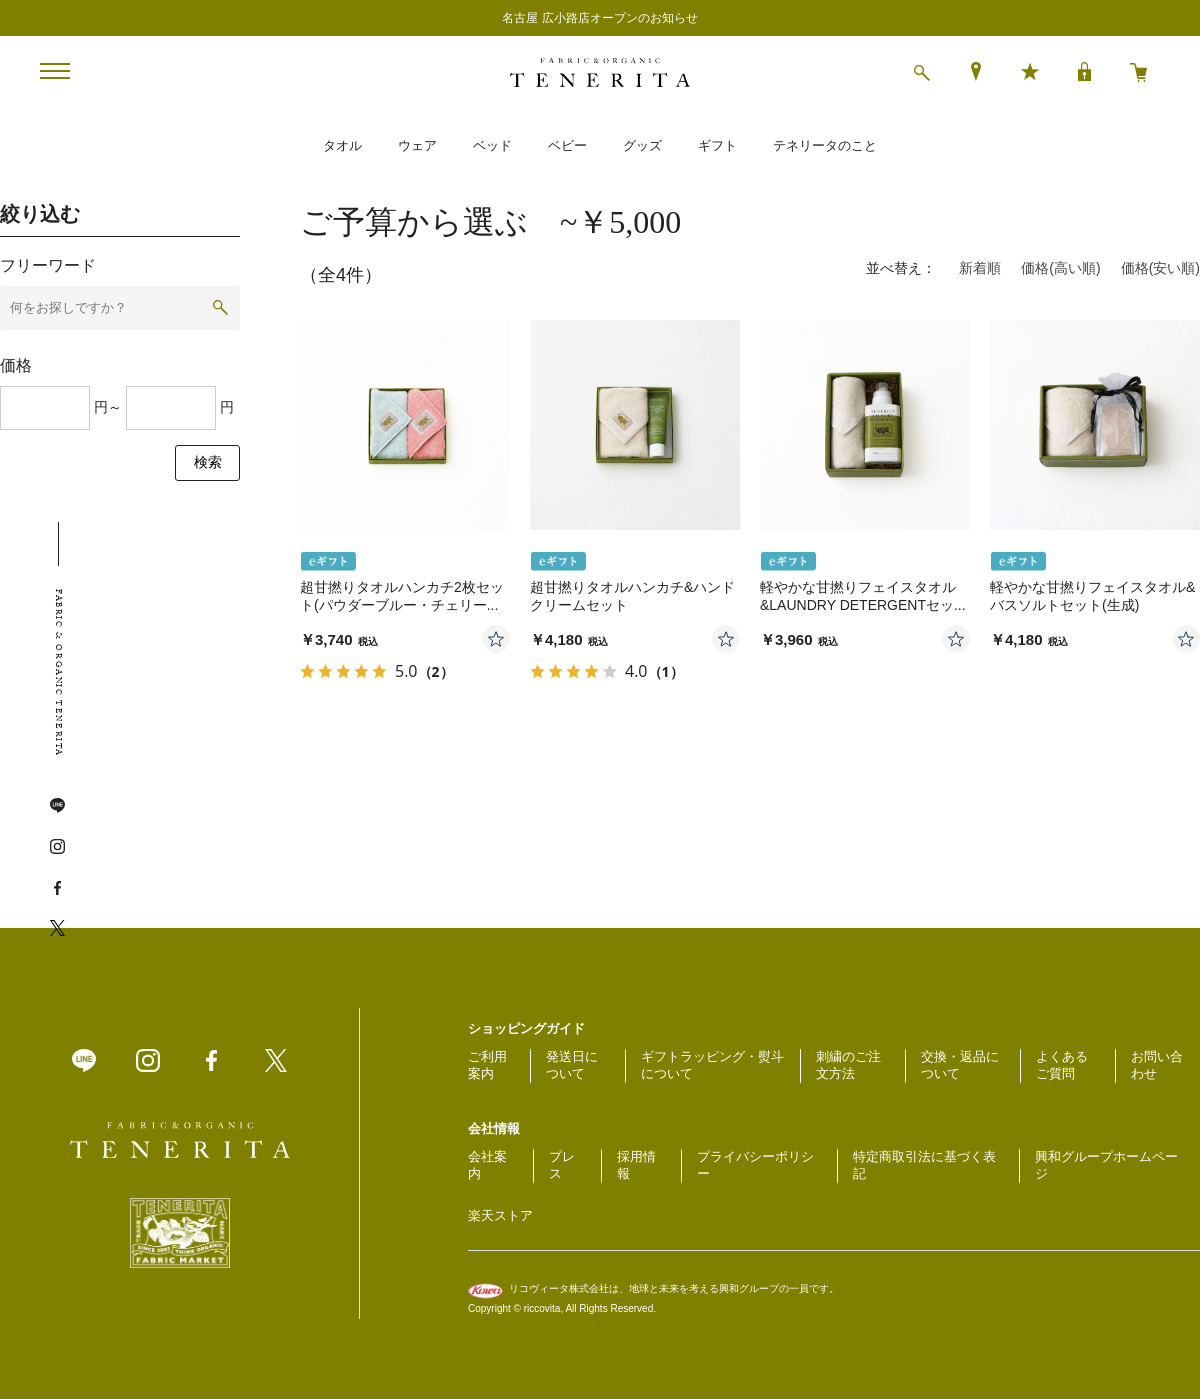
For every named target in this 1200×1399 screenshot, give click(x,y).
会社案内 (487, 1165)
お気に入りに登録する (496, 639)
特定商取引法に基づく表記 (924, 1165)
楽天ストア (500, 1215)
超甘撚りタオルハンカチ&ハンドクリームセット (632, 596)
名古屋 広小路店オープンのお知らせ (599, 18)
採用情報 (636, 1165)
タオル (342, 145)
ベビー (567, 145)
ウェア (417, 145)
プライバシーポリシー (755, 1165)
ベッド (492, 145)
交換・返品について (960, 1065)
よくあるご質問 (1062, 1065)
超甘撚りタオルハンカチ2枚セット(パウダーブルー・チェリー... (402, 596)
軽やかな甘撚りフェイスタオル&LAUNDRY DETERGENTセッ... (863, 596)
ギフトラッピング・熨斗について (712, 1065)
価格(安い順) (1160, 268)
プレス (562, 1165)
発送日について (572, 1065)
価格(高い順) (1060, 268)
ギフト (717, 145)
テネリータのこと (825, 145)
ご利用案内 (487, 1065)
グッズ (642, 145)
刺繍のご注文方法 (848, 1065)
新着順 (980, 268)
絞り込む (40, 214)
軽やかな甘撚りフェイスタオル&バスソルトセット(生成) (1092, 596)
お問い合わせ (1157, 1065)
